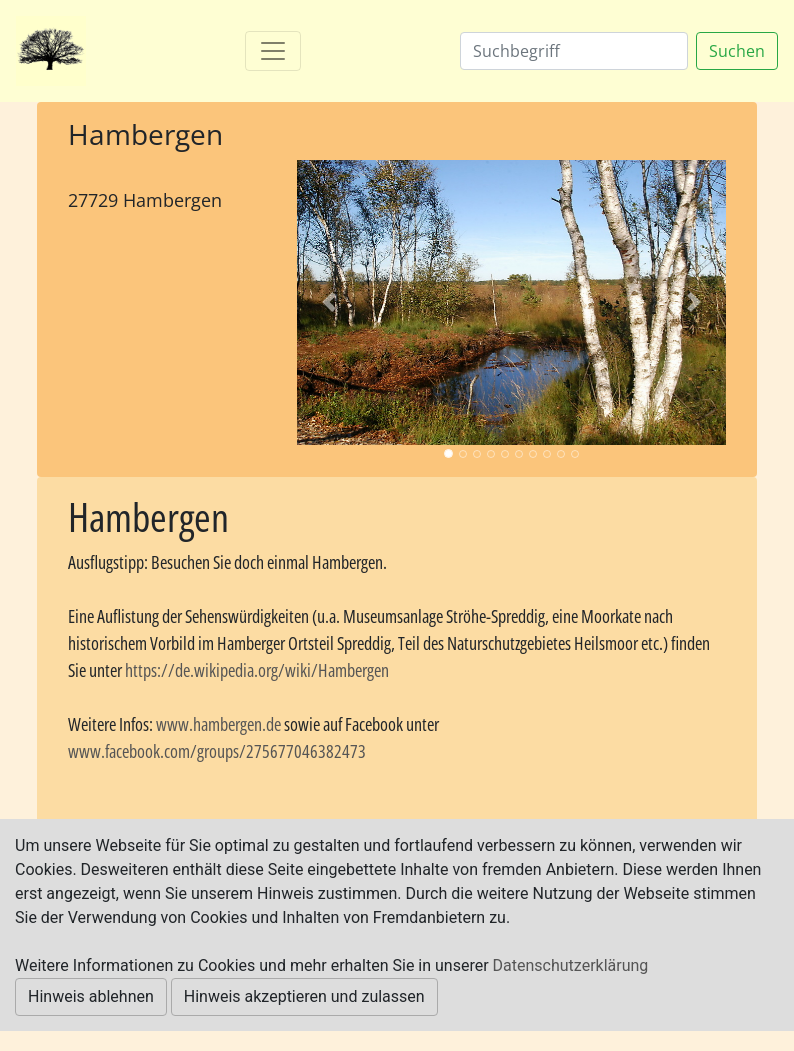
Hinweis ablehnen (91, 996)
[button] (329, 302)
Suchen (737, 51)
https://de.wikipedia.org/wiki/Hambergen (257, 670)
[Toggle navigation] (273, 51)
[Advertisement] (167, 297)
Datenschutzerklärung (571, 965)
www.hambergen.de (218, 724)
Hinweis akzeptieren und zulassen (304, 996)
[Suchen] (574, 51)
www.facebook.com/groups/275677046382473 (217, 751)
